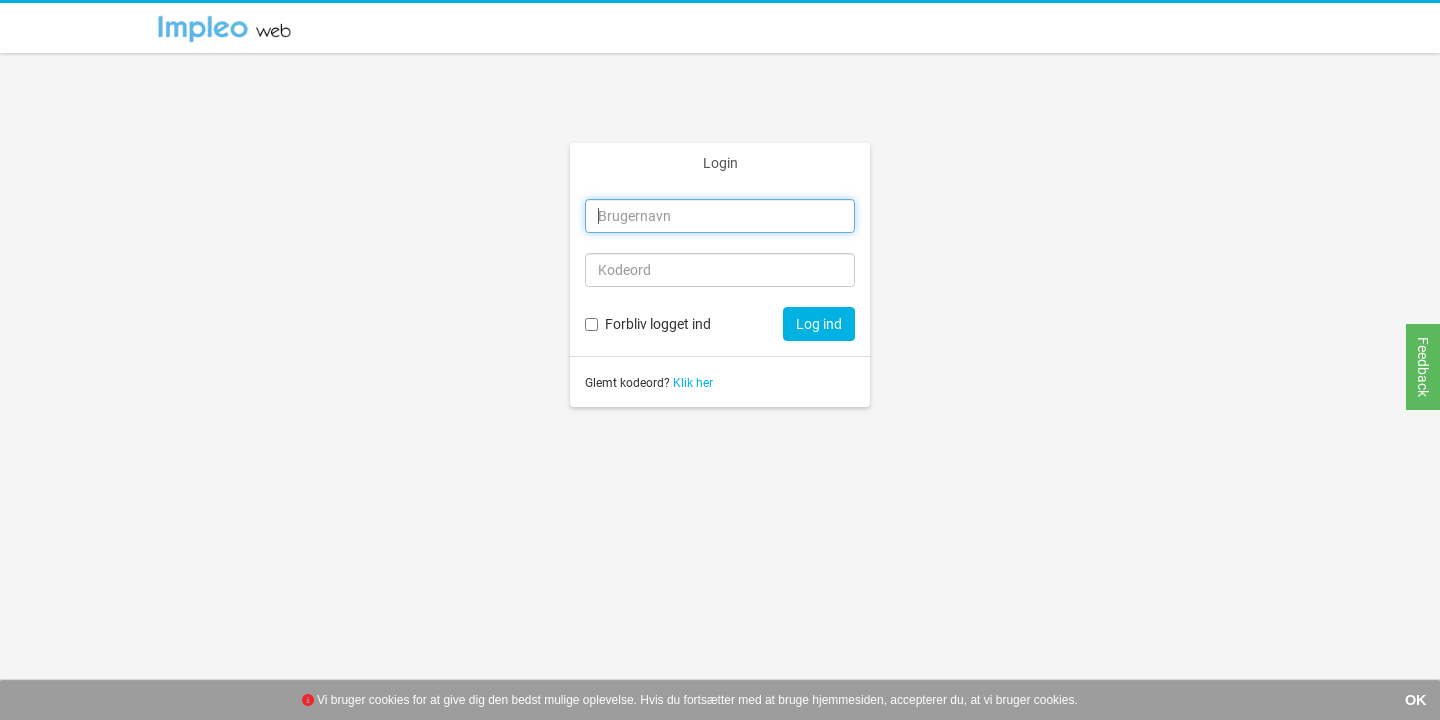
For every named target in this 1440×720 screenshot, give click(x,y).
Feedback (1423, 367)
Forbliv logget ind (658, 324)
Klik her (693, 383)
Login (720, 163)
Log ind (819, 324)
